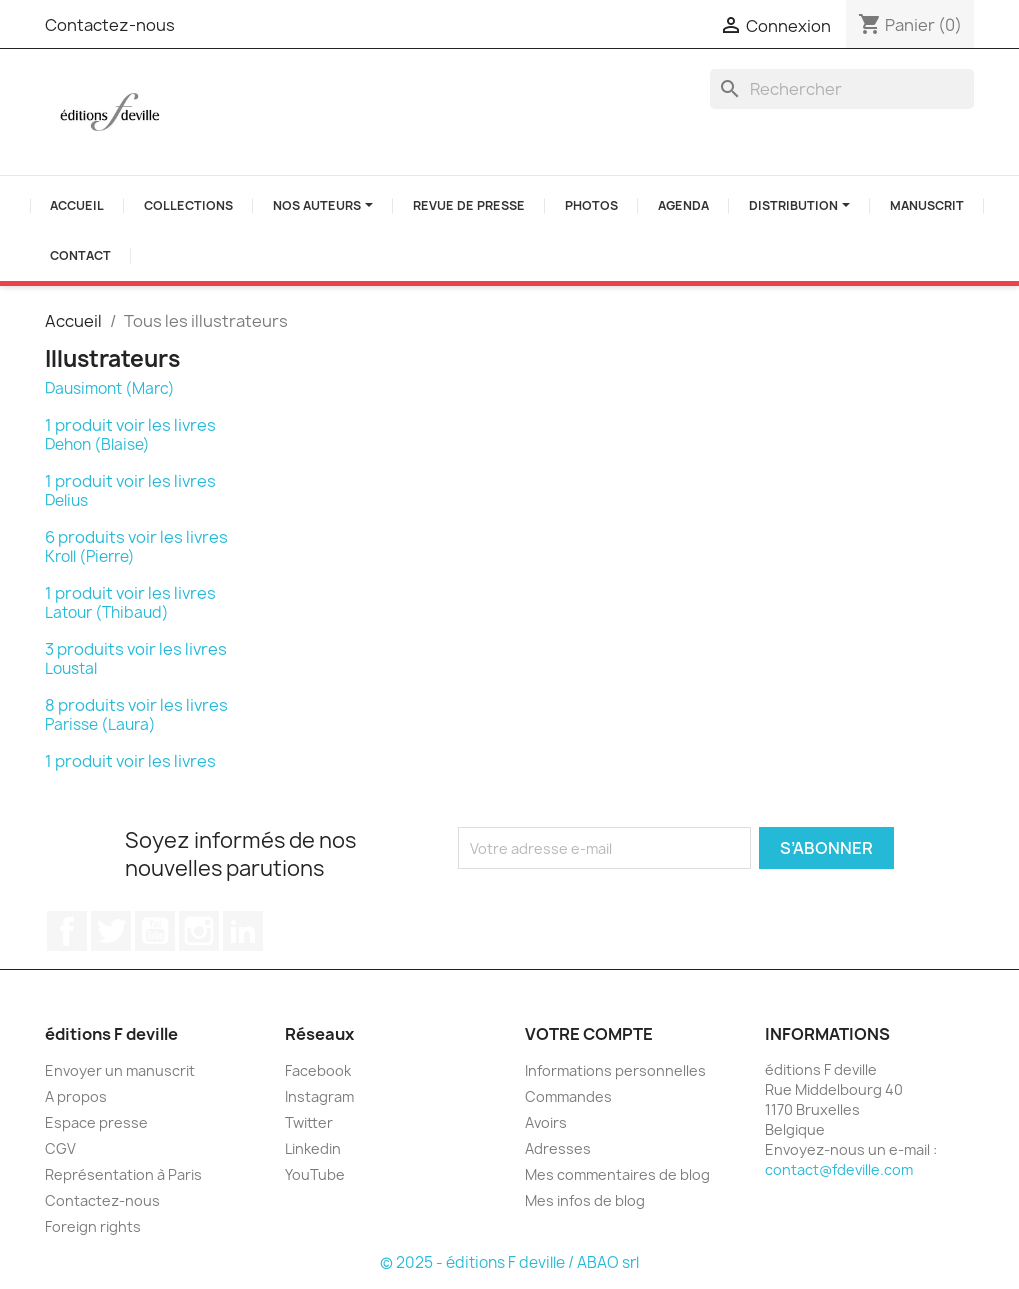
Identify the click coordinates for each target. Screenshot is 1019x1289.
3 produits (84, 649)
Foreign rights (93, 1226)
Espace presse (96, 1122)
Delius (66, 500)
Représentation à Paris (123, 1174)
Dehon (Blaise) (97, 444)
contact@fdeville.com (839, 1169)
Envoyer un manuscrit (120, 1070)
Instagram (199, 931)
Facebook (67, 931)
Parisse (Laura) (100, 724)
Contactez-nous (110, 25)
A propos (76, 1096)
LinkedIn (243, 931)
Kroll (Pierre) (90, 556)
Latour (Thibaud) (107, 612)
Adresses (558, 1148)
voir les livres (166, 425)
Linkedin (313, 1148)
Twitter (111, 931)
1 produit (79, 425)
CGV (60, 1148)
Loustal (71, 668)
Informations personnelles (615, 1070)
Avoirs (546, 1122)
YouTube (155, 931)
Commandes (568, 1096)
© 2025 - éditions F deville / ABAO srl (509, 1262)
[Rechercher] (842, 89)
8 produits (85, 705)
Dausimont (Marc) (110, 388)
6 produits (85, 537)
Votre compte (589, 1034)
